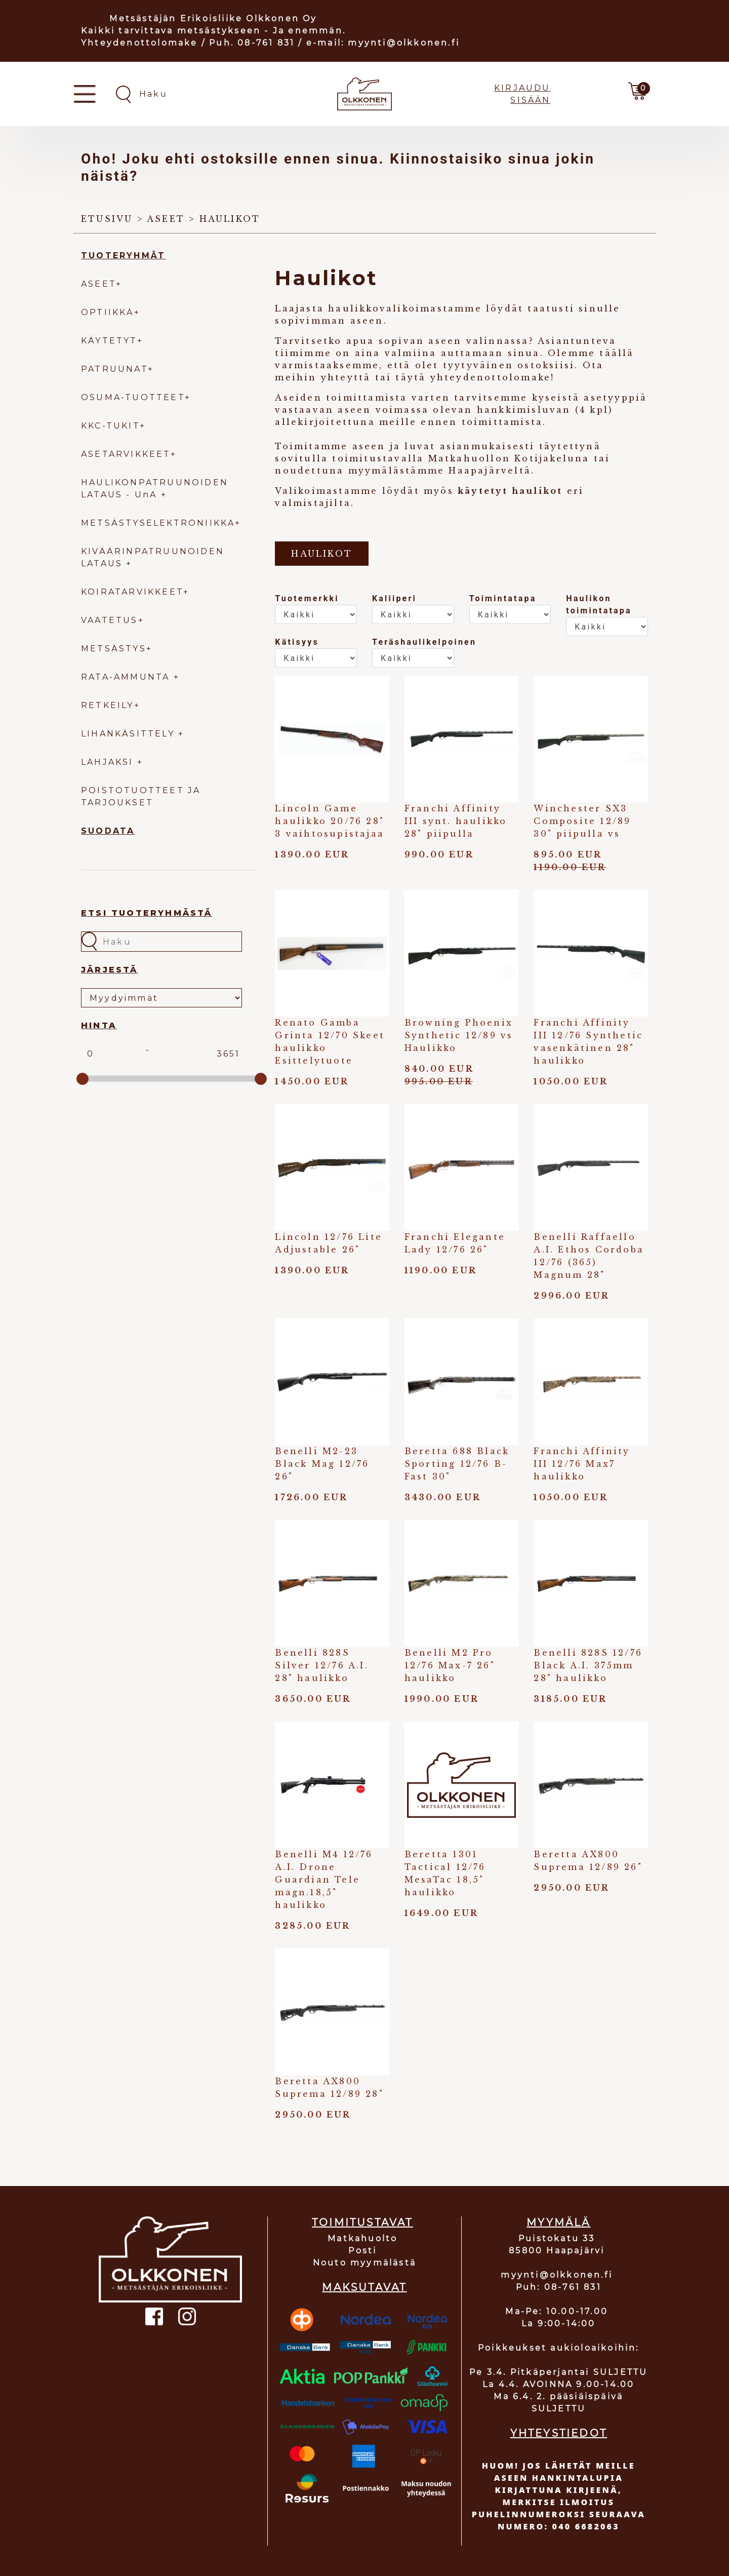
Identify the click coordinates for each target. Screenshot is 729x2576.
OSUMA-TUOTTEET (133, 397)
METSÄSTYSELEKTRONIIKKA (158, 523)
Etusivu (107, 219)
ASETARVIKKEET (126, 454)
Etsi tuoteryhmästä (147, 913)
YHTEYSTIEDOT (558, 2433)
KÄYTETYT (109, 340)
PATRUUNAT (114, 369)
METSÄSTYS (113, 648)
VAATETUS (109, 620)
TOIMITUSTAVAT (362, 2222)
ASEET (98, 284)
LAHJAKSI (109, 762)
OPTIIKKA (107, 312)
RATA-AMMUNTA (127, 677)
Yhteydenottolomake (139, 43)
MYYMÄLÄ (558, 2222)
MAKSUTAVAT (364, 2287)
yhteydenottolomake (490, 377)
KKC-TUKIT (110, 426)
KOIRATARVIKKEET (132, 592)
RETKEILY (107, 705)
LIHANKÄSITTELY (129, 733)
